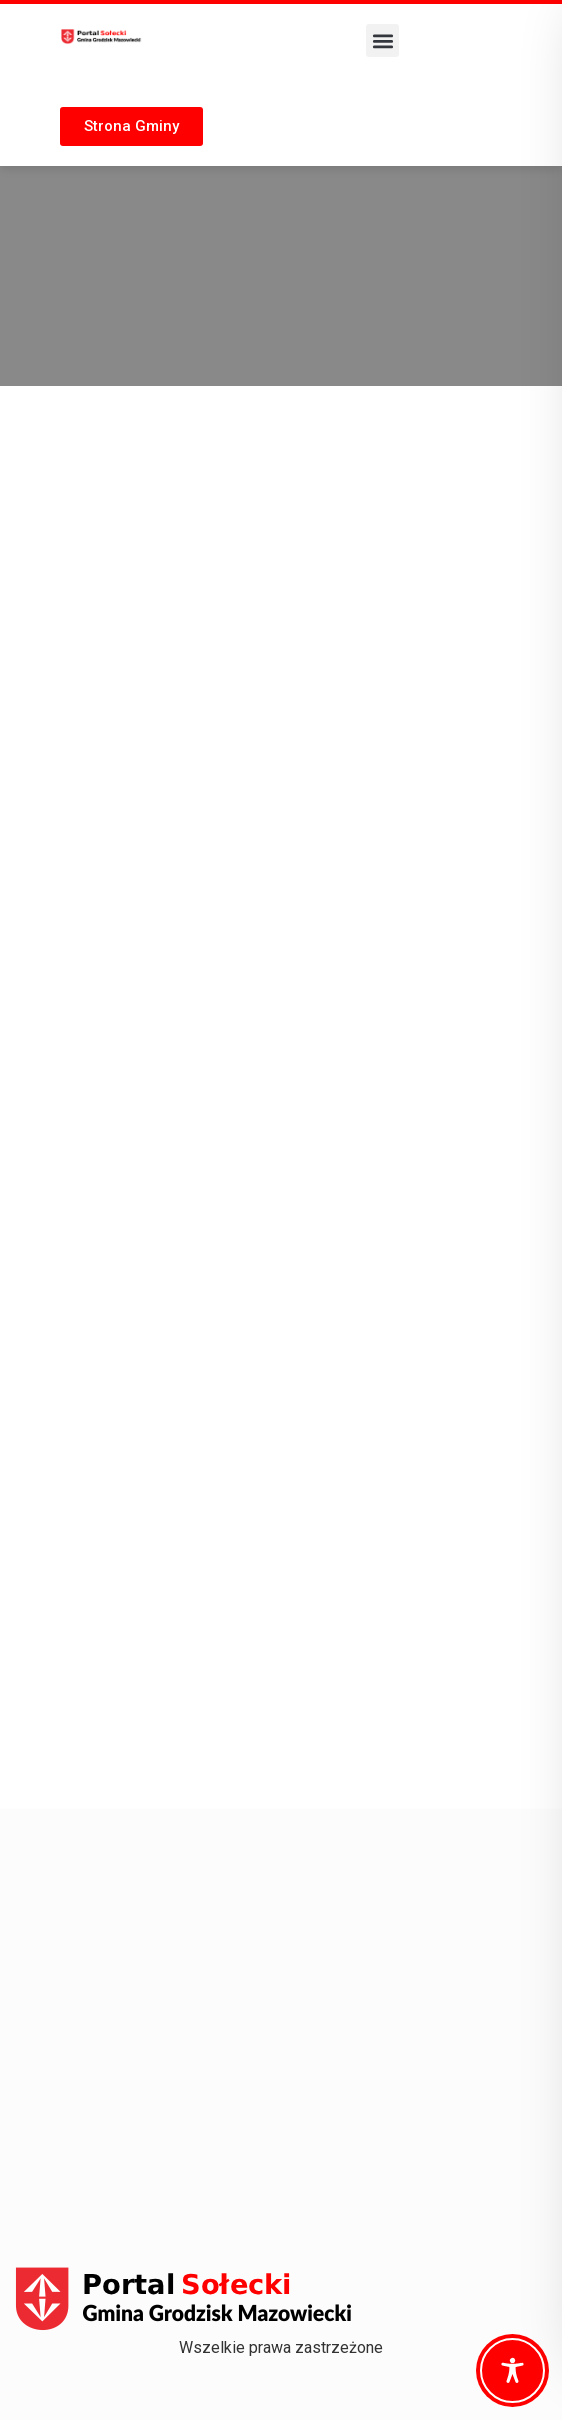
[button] (382, 40)
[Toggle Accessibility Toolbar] (512, 2370)
